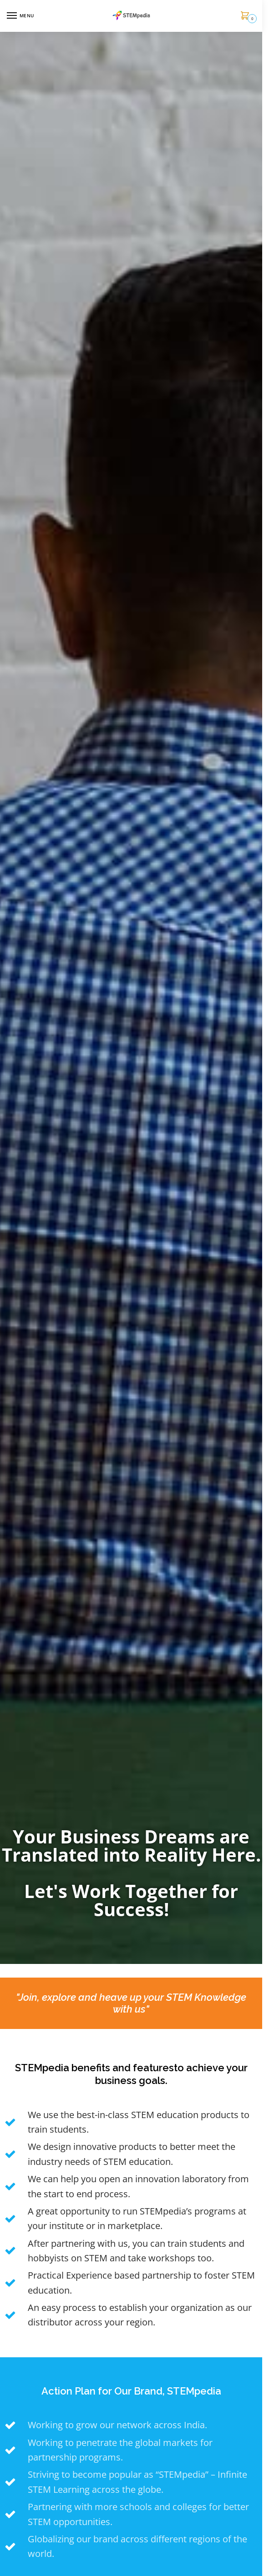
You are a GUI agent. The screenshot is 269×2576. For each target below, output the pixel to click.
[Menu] (20, 16)
